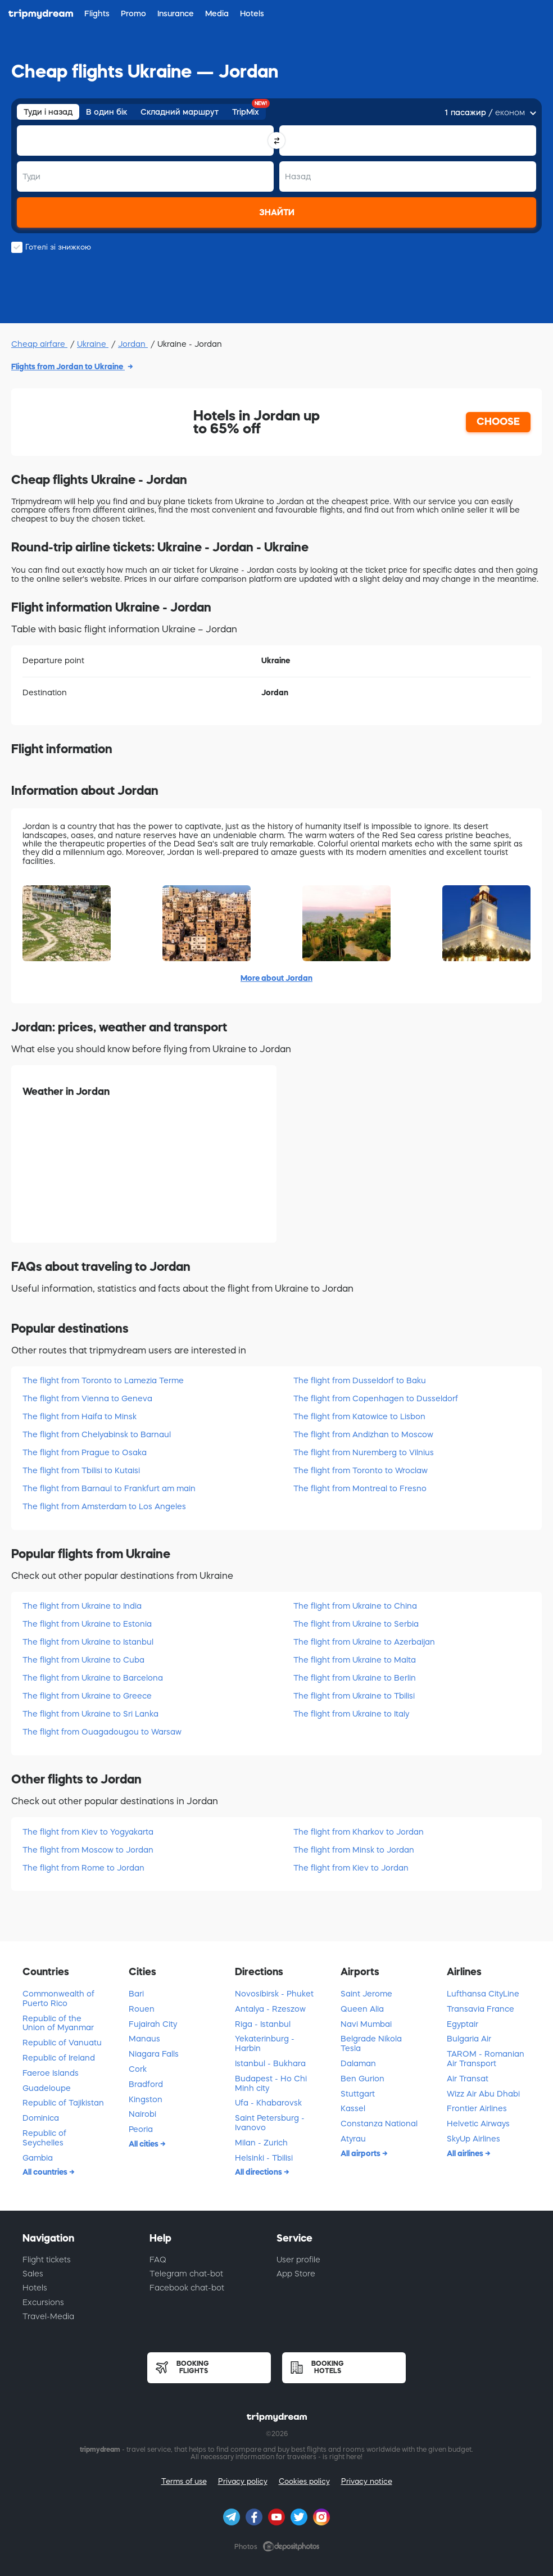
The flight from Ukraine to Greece (87, 1696)
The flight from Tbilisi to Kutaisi (81, 1470)
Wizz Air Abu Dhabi (483, 2094)
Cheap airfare (39, 344)
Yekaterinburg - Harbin (264, 2043)
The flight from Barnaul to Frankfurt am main (109, 1488)
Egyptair (462, 2024)
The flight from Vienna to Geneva (87, 1398)
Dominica (40, 2118)
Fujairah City (153, 2024)
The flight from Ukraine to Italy (351, 1714)
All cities (144, 2144)
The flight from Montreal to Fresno (360, 1488)
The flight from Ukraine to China (355, 1606)
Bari (136, 1994)
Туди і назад (48, 112)
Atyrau (353, 2139)
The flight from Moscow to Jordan (87, 1850)
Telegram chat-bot (186, 2274)
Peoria (141, 2129)
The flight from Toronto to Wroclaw (360, 1470)
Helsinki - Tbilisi (264, 2158)
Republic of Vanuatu (62, 2043)
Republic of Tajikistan (63, 2103)
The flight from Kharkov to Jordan (358, 1832)
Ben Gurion (362, 2078)
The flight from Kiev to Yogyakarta (87, 1832)
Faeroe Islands (50, 2073)
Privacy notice (366, 2481)
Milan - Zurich (261, 2143)
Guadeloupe (46, 2088)
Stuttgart (358, 2094)
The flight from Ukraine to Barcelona (92, 1678)
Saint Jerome (366, 1994)
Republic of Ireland (58, 2058)
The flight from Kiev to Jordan (351, 1868)
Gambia (37, 2158)
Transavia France (480, 2009)
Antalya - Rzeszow (270, 2009)
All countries (45, 2172)
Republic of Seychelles (44, 2138)
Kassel (353, 2108)
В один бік (106, 112)
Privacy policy (243, 2481)
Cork (138, 2069)
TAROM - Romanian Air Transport (485, 2058)
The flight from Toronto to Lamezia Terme (103, 1380)
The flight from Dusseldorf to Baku (359, 1380)
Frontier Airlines (477, 2108)
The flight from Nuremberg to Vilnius (363, 1452)
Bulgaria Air (469, 2039)
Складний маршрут (179, 112)
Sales (32, 2274)
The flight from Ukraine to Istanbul (87, 1642)
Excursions (43, 2302)
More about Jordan (276, 978)
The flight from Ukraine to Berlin (354, 1678)
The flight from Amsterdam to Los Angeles (104, 1506)
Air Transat (467, 2078)
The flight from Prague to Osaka (84, 1452)
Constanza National (379, 2123)
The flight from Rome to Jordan (83, 1868)
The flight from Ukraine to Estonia (87, 1624)
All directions (259, 2172)
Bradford (146, 2084)
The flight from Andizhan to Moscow (363, 1434)
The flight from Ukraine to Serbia (356, 1624)
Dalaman (358, 2063)
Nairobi (142, 2114)
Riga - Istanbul (263, 2024)
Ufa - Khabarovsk (268, 2103)
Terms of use (184, 2481)
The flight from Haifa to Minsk (79, 1416)
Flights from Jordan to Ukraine (68, 366)
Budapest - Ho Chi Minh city (271, 2083)
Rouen (142, 2009)
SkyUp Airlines (473, 2139)
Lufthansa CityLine (483, 1994)
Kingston (145, 2099)
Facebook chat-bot (186, 2288)
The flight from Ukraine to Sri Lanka (90, 1714)
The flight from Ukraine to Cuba (83, 1660)
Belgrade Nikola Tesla (371, 2043)
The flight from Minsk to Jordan (353, 1850)
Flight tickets (46, 2259)
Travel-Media (48, 2316)
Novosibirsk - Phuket (274, 1994)
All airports (361, 2153)
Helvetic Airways (478, 2123)
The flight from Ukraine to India (82, 1606)
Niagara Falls (154, 2054)
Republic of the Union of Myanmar (58, 2023)
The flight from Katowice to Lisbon (359, 1416)
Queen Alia (362, 2009)
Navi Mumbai (366, 2024)
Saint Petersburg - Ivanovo (270, 2122)
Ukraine (92, 344)
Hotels (34, 2288)
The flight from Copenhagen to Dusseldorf (375, 1398)
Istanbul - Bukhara (270, 2063)
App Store (295, 2274)
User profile (298, 2259)
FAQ (157, 2259)
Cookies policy (304, 2481)
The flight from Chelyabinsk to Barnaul (96, 1434)
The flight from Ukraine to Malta (354, 1660)
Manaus (144, 2039)
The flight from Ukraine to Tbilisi (354, 1696)
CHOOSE (498, 421)
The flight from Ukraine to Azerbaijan (364, 1642)
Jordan (133, 344)
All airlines (466, 2153)
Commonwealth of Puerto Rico (58, 1998)
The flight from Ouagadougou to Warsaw (102, 1732)
